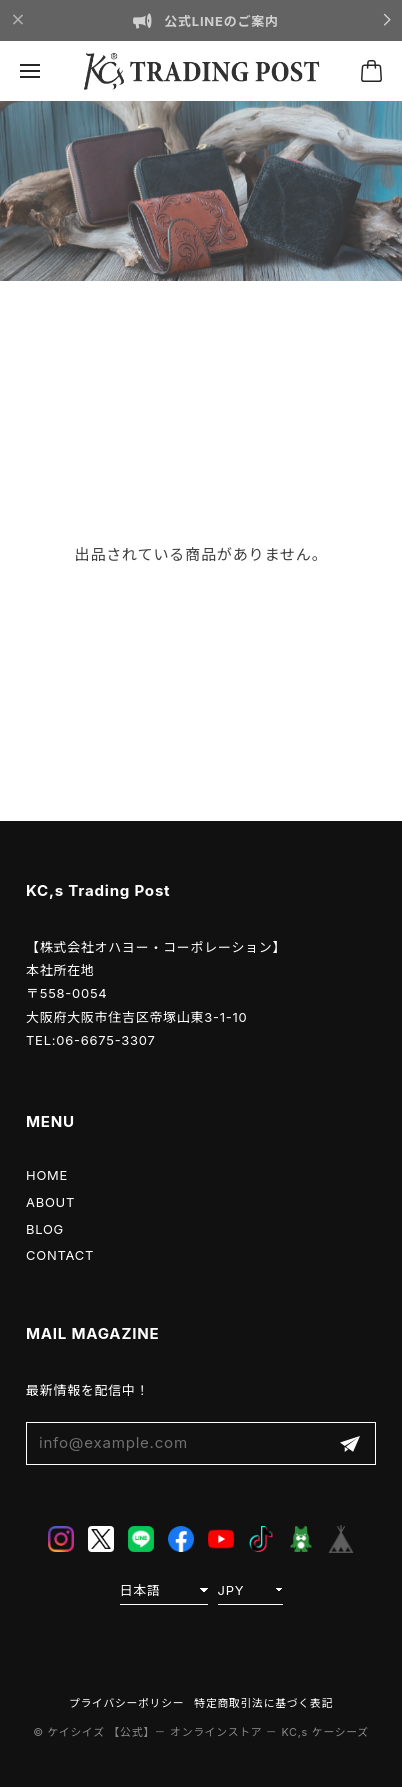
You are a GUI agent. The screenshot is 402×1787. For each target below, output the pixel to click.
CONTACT (60, 1255)
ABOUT (50, 1202)
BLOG (45, 1229)
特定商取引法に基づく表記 (263, 1703)
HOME (47, 1175)
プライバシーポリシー (126, 1703)
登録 (350, 1443)
